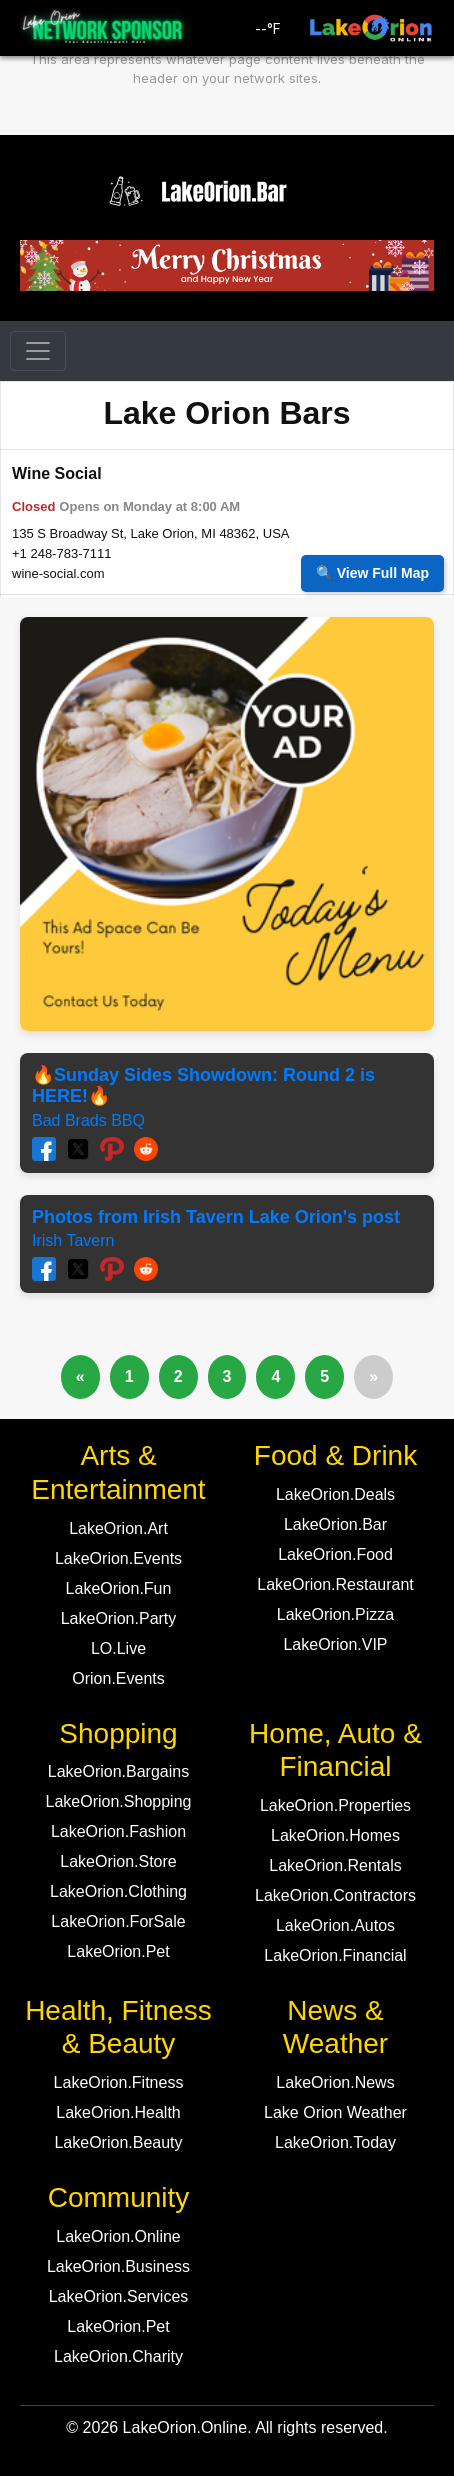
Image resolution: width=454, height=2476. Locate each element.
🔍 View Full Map (372, 573)
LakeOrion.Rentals (335, 1865)
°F (268, 28)
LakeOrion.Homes (335, 1835)
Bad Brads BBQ (88, 1120)
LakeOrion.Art (118, 1528)
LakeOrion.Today (335, 2142)
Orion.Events (118, 1678)
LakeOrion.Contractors (335, 1895)
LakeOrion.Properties (335, 1805)
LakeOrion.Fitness (119, 2082)
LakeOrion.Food (335, 1554)
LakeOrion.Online (118, 2236)
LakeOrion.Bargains (118, 1771)
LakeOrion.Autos (335, 1925)
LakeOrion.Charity (118, 2356)
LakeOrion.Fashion (118, 1831)
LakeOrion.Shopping (119, 1801)
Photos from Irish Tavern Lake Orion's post (216, 1217)
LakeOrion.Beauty (118, 2142)
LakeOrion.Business (118, 2266)
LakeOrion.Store (118, 1861)
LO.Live (118, 1648)
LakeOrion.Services (119, 2296)
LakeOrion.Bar (335, 1524)
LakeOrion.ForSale (118, 1921)
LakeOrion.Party (119, 1618)
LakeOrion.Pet (118, 1951)
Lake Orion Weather (335, 2112)
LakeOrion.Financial (335, 1955)
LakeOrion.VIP (335, 1644)
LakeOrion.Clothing (118, 1891)
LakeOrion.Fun (119, 1588)
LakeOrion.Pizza (335, 1614)
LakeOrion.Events (118, 1558)
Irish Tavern (73, 1240)
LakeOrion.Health (118, 2112)
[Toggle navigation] (38, 351)
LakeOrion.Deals (335, 1494)
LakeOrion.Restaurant (335, 1584)
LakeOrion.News (335, 2082)
